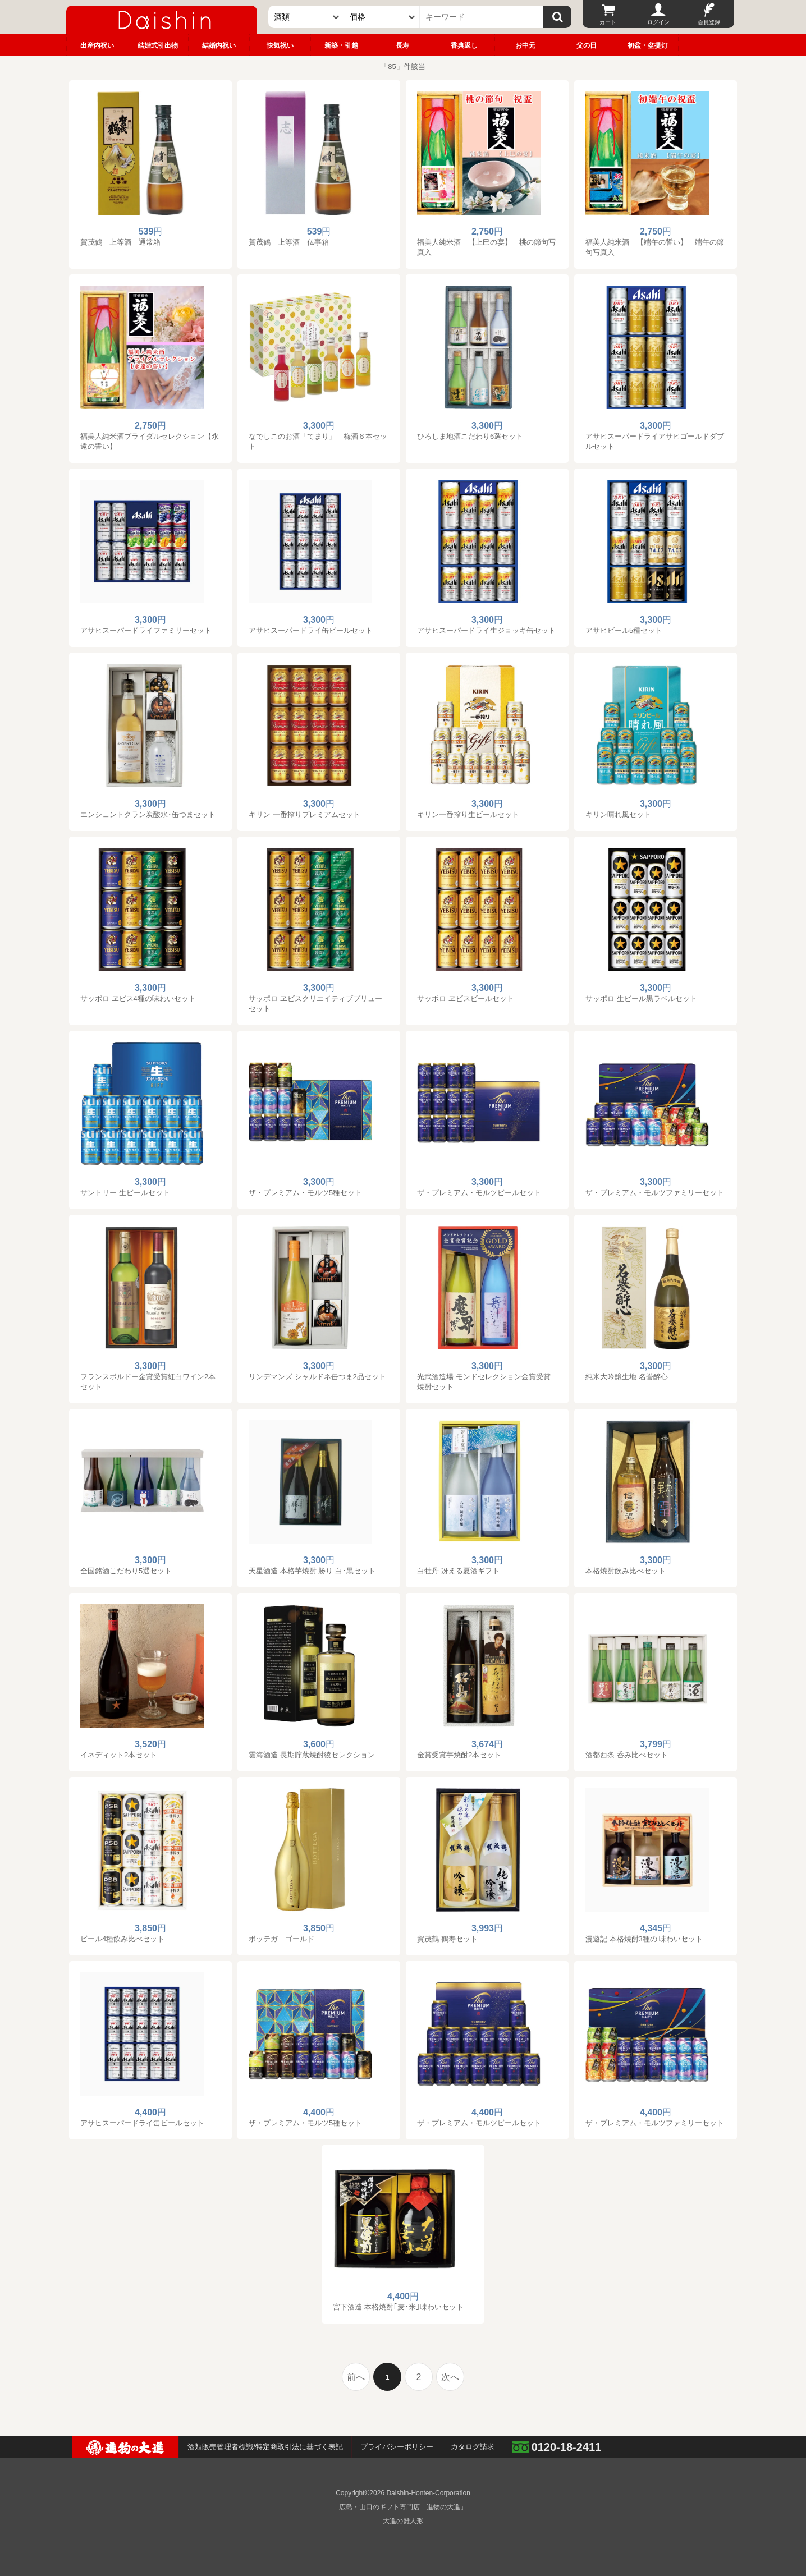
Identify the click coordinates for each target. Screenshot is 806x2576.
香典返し (464, 45)
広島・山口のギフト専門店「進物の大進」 (403, 2507)
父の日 (586, 45)
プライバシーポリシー (396, 2446)
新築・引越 (341, 45)
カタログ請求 (472, 2446)
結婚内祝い (219, 45)
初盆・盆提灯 (648, 45)
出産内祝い (97, 45)
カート (607, 22)
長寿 (402, 45)
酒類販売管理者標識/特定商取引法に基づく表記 (265, 2446)
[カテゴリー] (306, 17)
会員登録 (709, 22)
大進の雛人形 (403, 2521)
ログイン (658, 22)
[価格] (382, 17)
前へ (356, 2377)
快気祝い (280, 45)
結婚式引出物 (158, 45)
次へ (450, 2377)
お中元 (525, 45)
